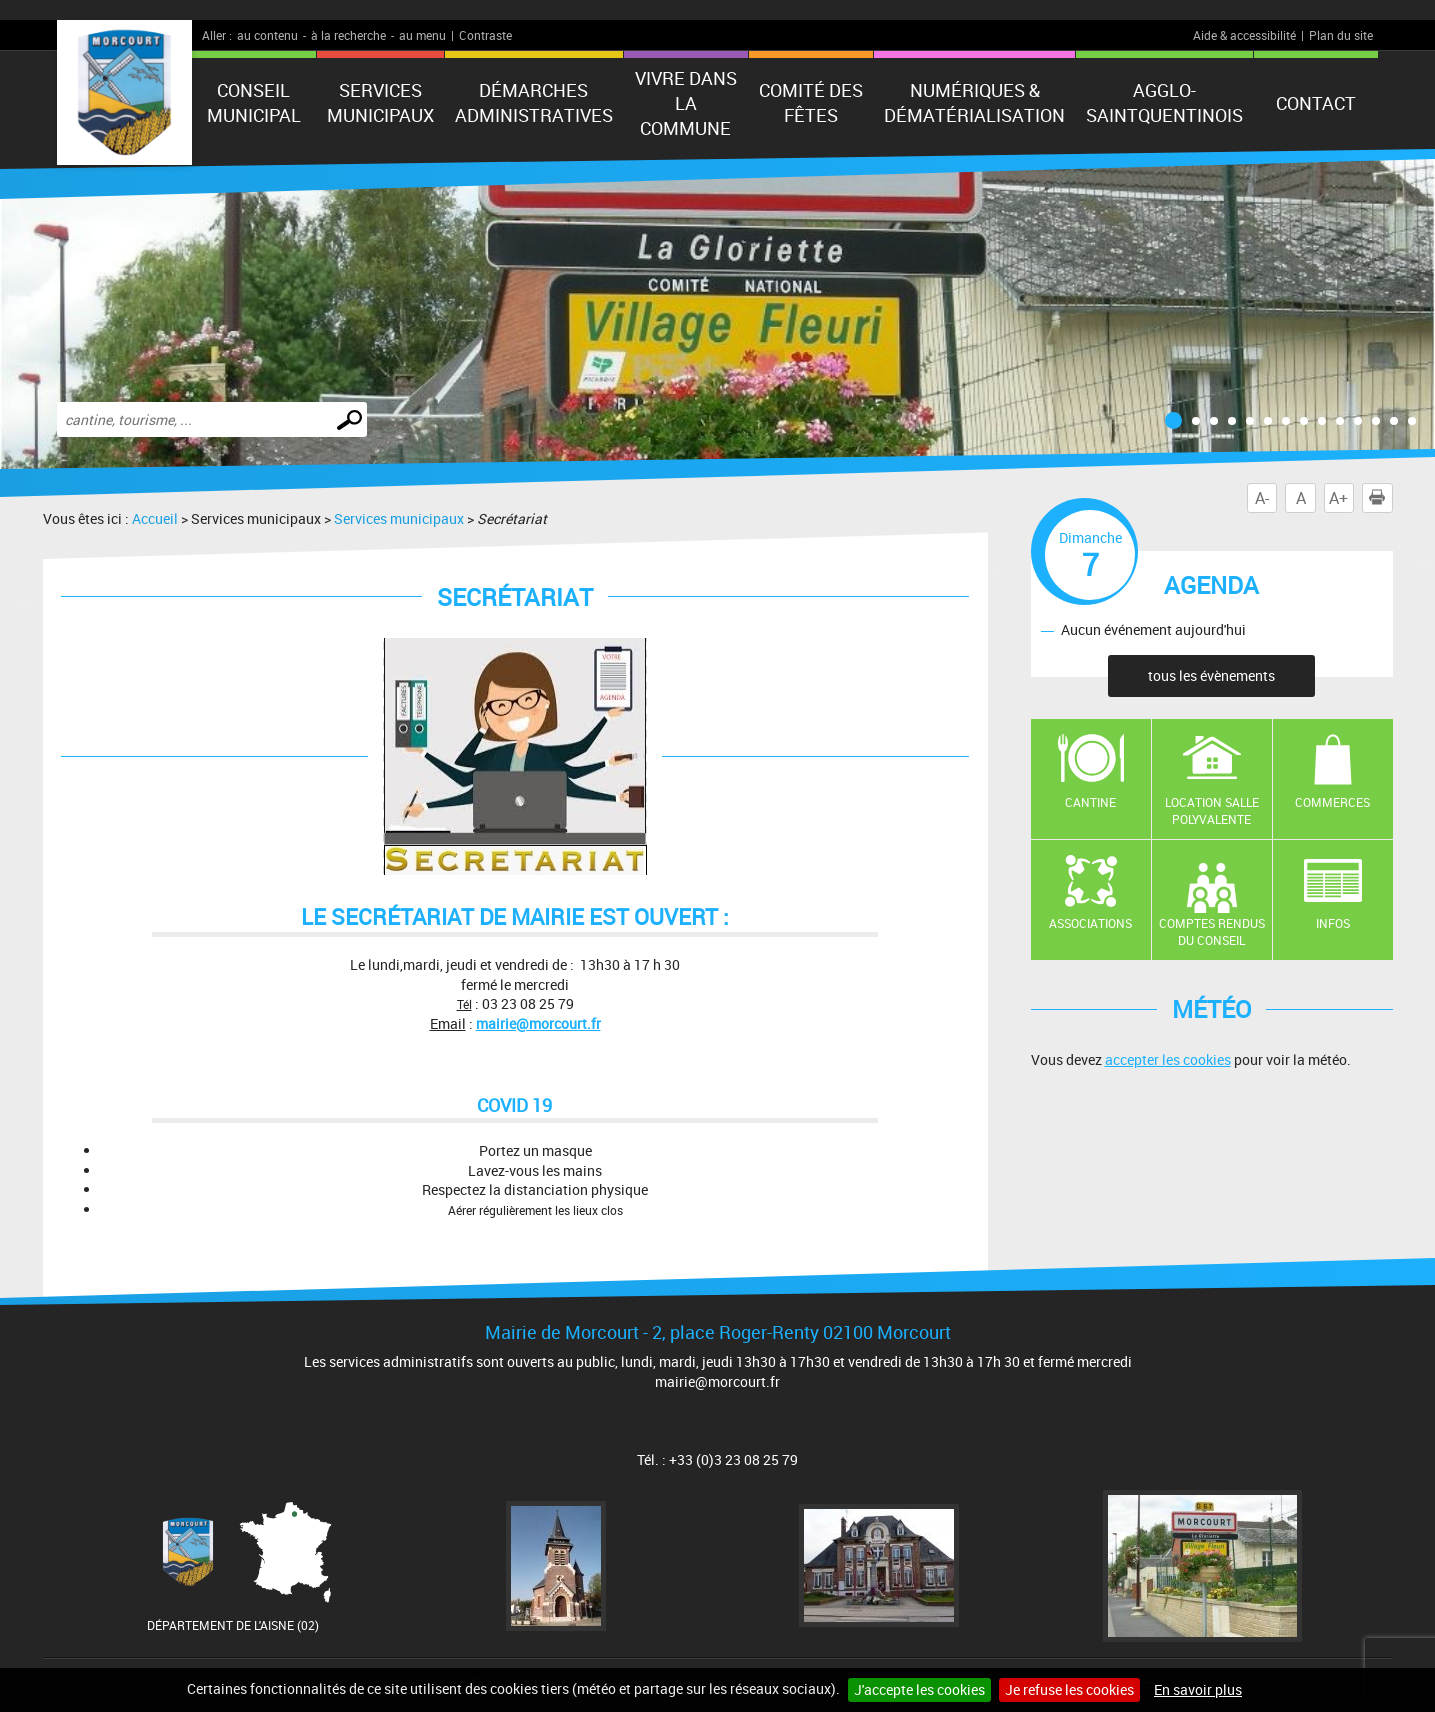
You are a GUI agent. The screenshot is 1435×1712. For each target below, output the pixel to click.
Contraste (485, 35)
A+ (1338, 498)
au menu (422, 35)
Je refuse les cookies (1069, 1689)
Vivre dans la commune (686, 103)
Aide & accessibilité (1244, 35)
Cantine (1090, 802)
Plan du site (1341, 35)
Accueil (155, 518)
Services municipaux (380, 102)
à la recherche (348, 35)
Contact (1316, 103)
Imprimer (1381, 498)
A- (1262, 498)
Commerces (1332, 802)
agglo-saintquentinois (1164, 102)
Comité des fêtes (811, 102)
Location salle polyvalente (1212, 810)
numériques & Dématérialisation (974, 102)
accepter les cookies (1168, 1059)
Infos (1333, 923)
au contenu (267, 35)
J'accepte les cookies (919, 1689)
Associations (1090, 923)
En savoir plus (1198, 1689)
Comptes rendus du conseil (1212, 931)
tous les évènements (1211, 675)
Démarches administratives (534, 102)
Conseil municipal (254, 102)
